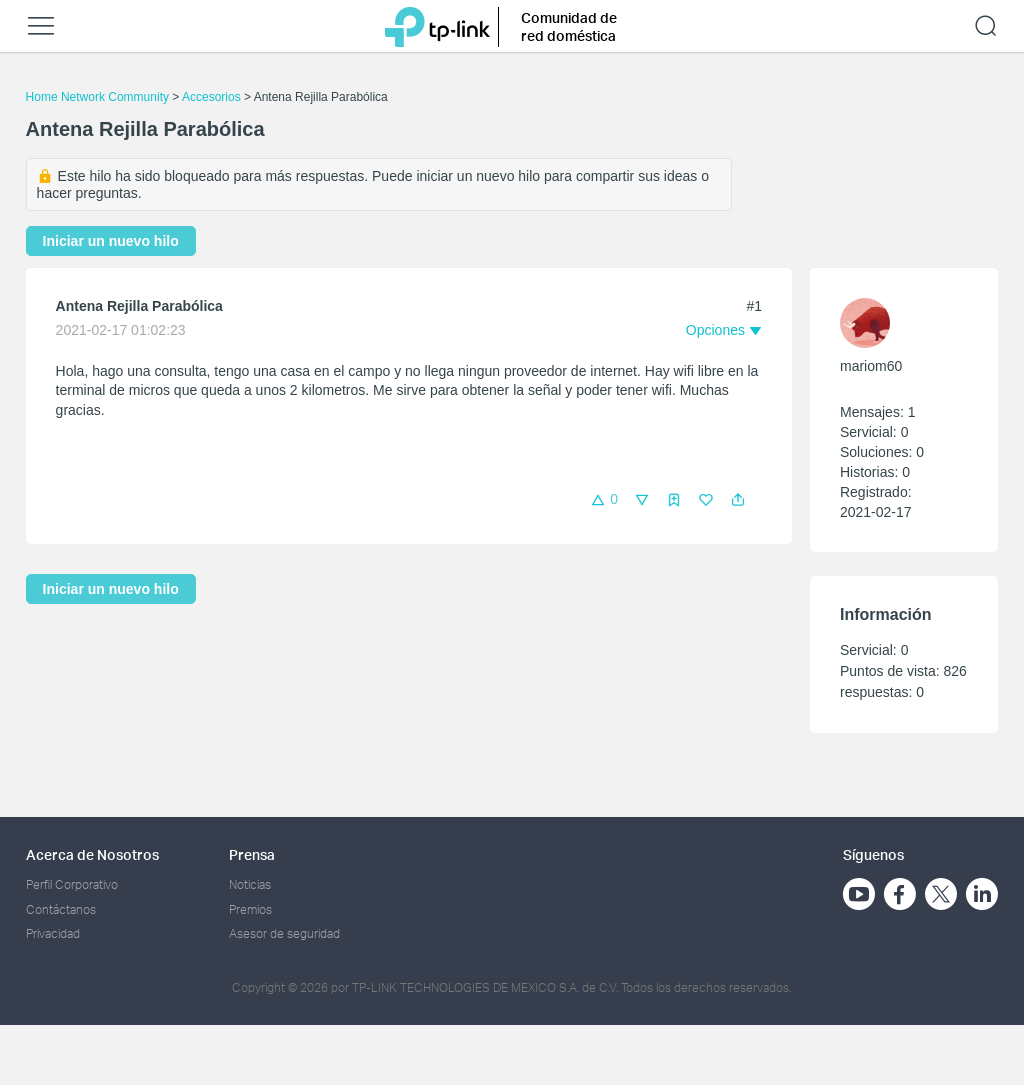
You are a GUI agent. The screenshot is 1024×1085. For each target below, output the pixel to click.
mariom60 (871, 366)
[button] (738, 500)
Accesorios (211, 97)
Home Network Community (97, 97)
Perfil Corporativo (72, 884)
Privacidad (53, 933)
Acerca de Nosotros (92, 854)
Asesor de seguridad (284, 933)
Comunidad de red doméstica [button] (569, 26)
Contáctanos (61, 909)
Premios (250, 909)
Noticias (250, 884)
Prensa (252, 854)
